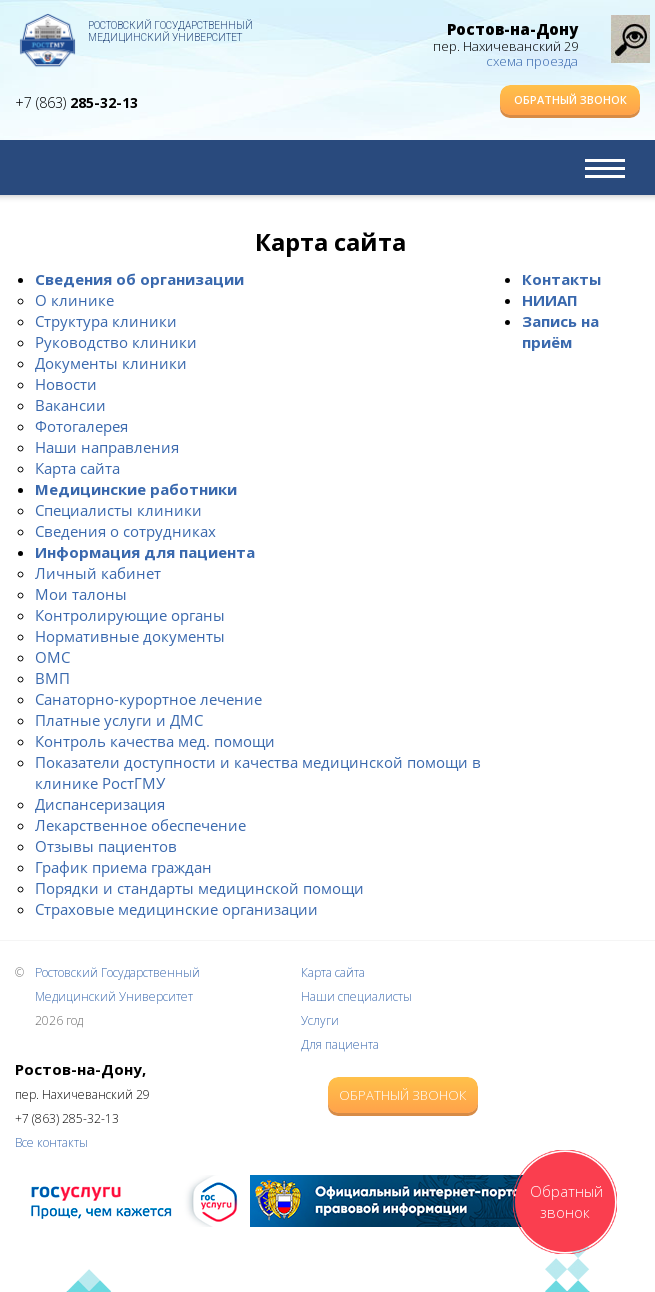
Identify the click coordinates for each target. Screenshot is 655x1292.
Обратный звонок (570, 99)
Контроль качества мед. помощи (155, 741)
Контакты (561, 279)
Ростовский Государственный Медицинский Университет (170, 31)
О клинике (74, 300)
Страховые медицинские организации (176, 909)
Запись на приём (560, 331)
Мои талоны (81, 594)
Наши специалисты (356, 996)
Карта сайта (77, 468)
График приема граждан (123, 867)
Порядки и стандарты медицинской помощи (199, 888)
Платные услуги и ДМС (119, 720)
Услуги (320, 1020)
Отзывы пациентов (106, 846)
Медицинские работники (136, 489)
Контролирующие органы (130, 615)
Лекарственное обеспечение (140, 825)
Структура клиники (106, 321)
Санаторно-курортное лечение (148, 699)
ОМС (52, 657)
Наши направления (107, 447)
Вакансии (70, 405)
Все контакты (51, 1142)
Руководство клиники (116, 342)
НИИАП (550, 300)
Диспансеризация (100, 804)
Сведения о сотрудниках (125, 531)
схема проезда (532, 61)
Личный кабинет (98, 573)
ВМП (52, 678)
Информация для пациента (145, 552)
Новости (66, 384)
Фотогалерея (81, 426)
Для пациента (340, 1044)
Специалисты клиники (118, 510)
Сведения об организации (139, 279)
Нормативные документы (130, 636)
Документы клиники (111, 363)
